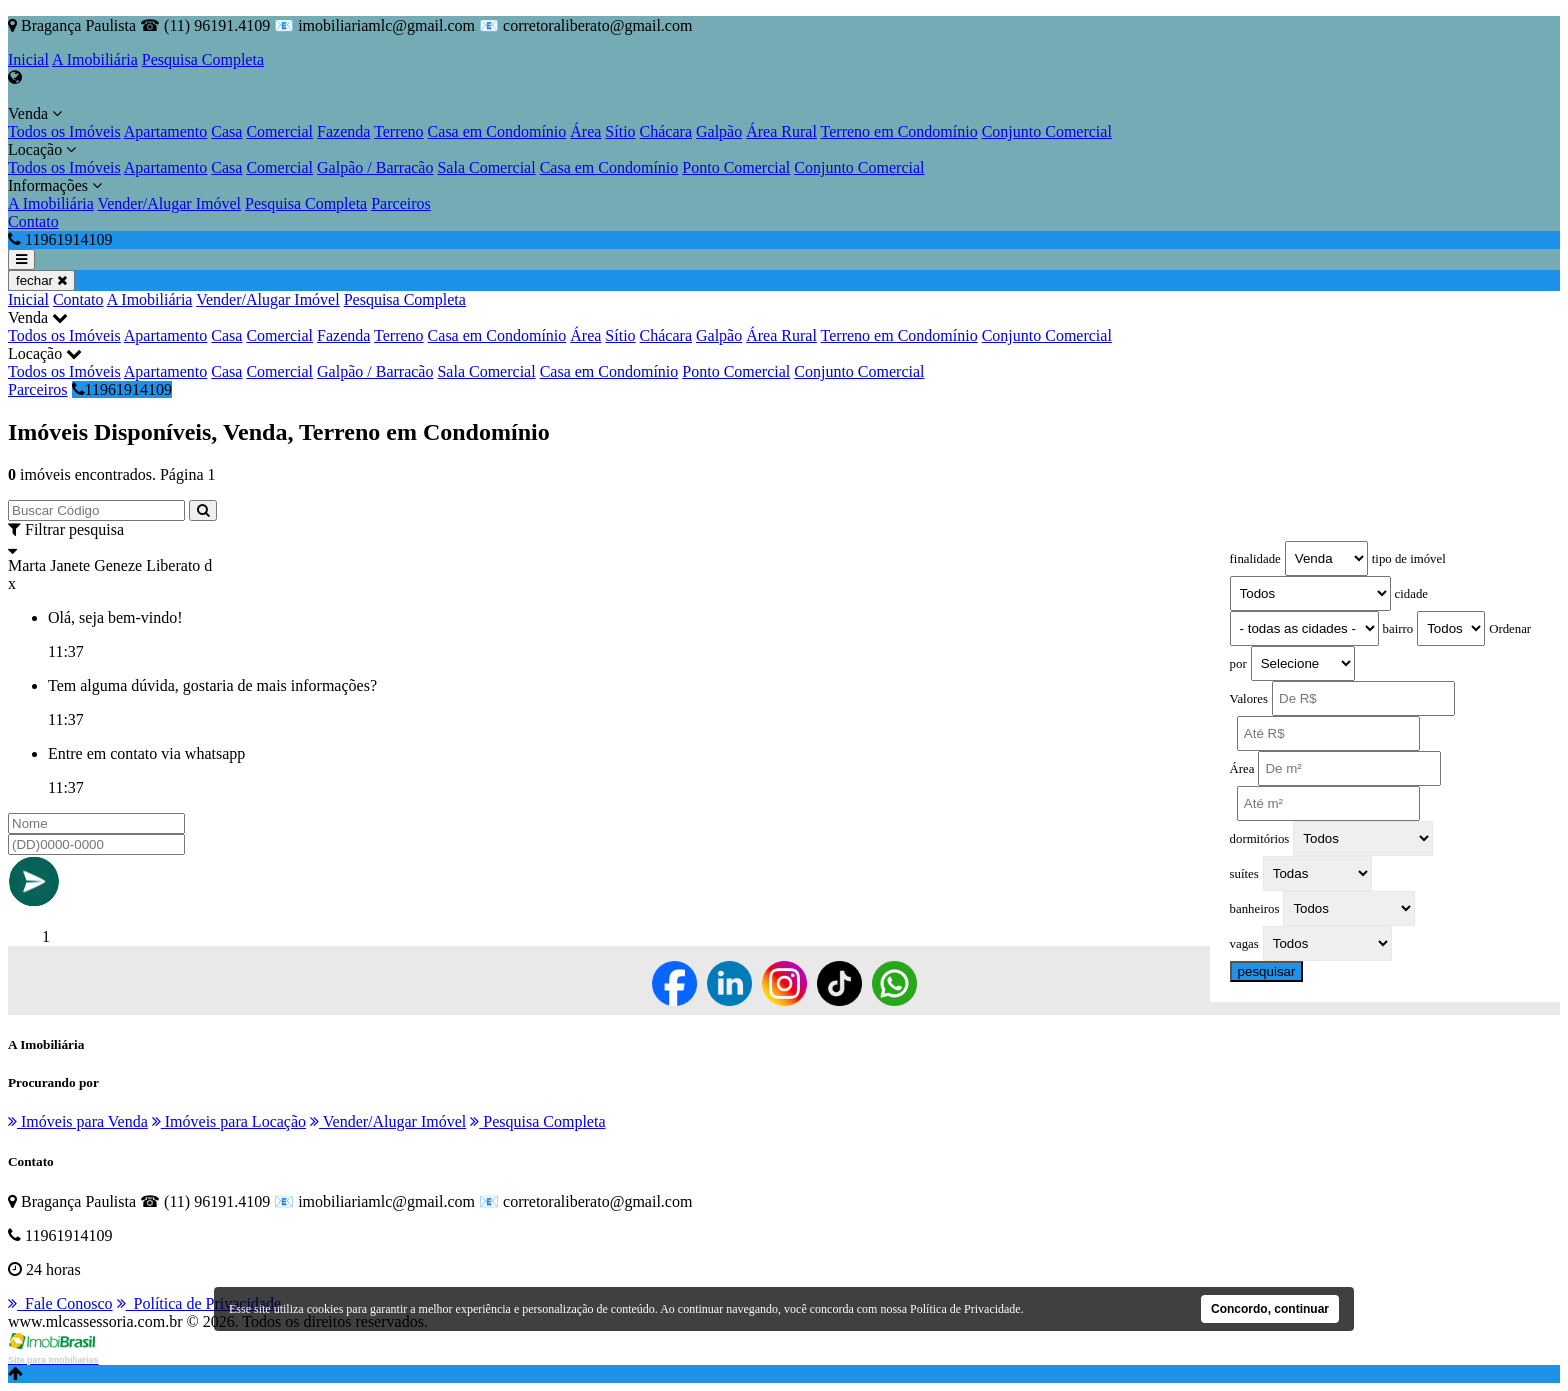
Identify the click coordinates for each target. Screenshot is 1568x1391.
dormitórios (1260, 839)
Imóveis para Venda (78, 1121)
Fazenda (343, 131)
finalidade (1255, 559)
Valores (1249, 699)
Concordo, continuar (1270, 1309)
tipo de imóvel (1409, 559)
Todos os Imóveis (64, 131)
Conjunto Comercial (1047, 131)
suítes (1244, 874)
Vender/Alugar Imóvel (169, 203)
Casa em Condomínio (497, 131)
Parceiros (401, 203)
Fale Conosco (60, 1303)
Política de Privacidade (199, 1303)
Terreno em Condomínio (899, 131)
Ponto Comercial (736, 167)
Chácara (666, 131)
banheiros (1255, 909)
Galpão (719, 131)
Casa (226, 131)
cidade (1411, 594)
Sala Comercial (486, 167)
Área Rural (781, 131)
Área (585, 131)
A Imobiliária (95, 59)
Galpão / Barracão (375, 167)
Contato (33, 221)
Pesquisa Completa (203, 59)
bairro (1398, 629)
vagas (1244, 944)
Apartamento (166, 131)
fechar (41, 280)
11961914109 (122, 389)
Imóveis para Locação (229, 1121)
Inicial (28, 59)
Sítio (620, 131)
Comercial (279, 131)
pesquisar (1267, 971)
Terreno (399, 131)
